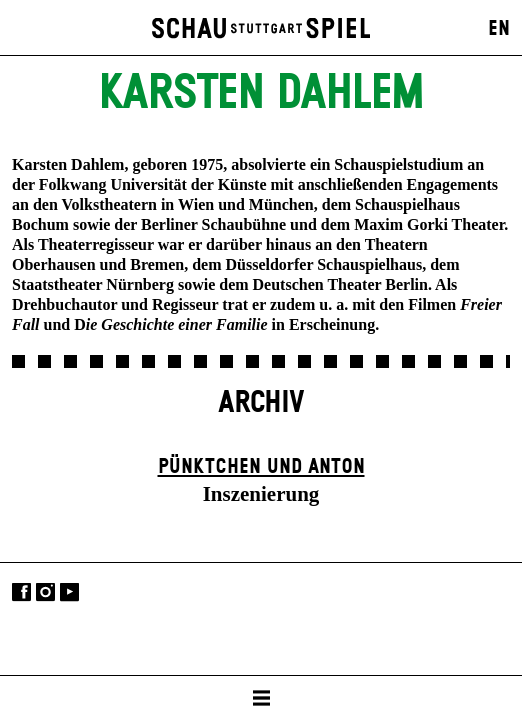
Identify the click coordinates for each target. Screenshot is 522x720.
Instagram (45, 592)
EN (499, 29)
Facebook (21, 592)
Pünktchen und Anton (261, 467)
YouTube (69, 592)
